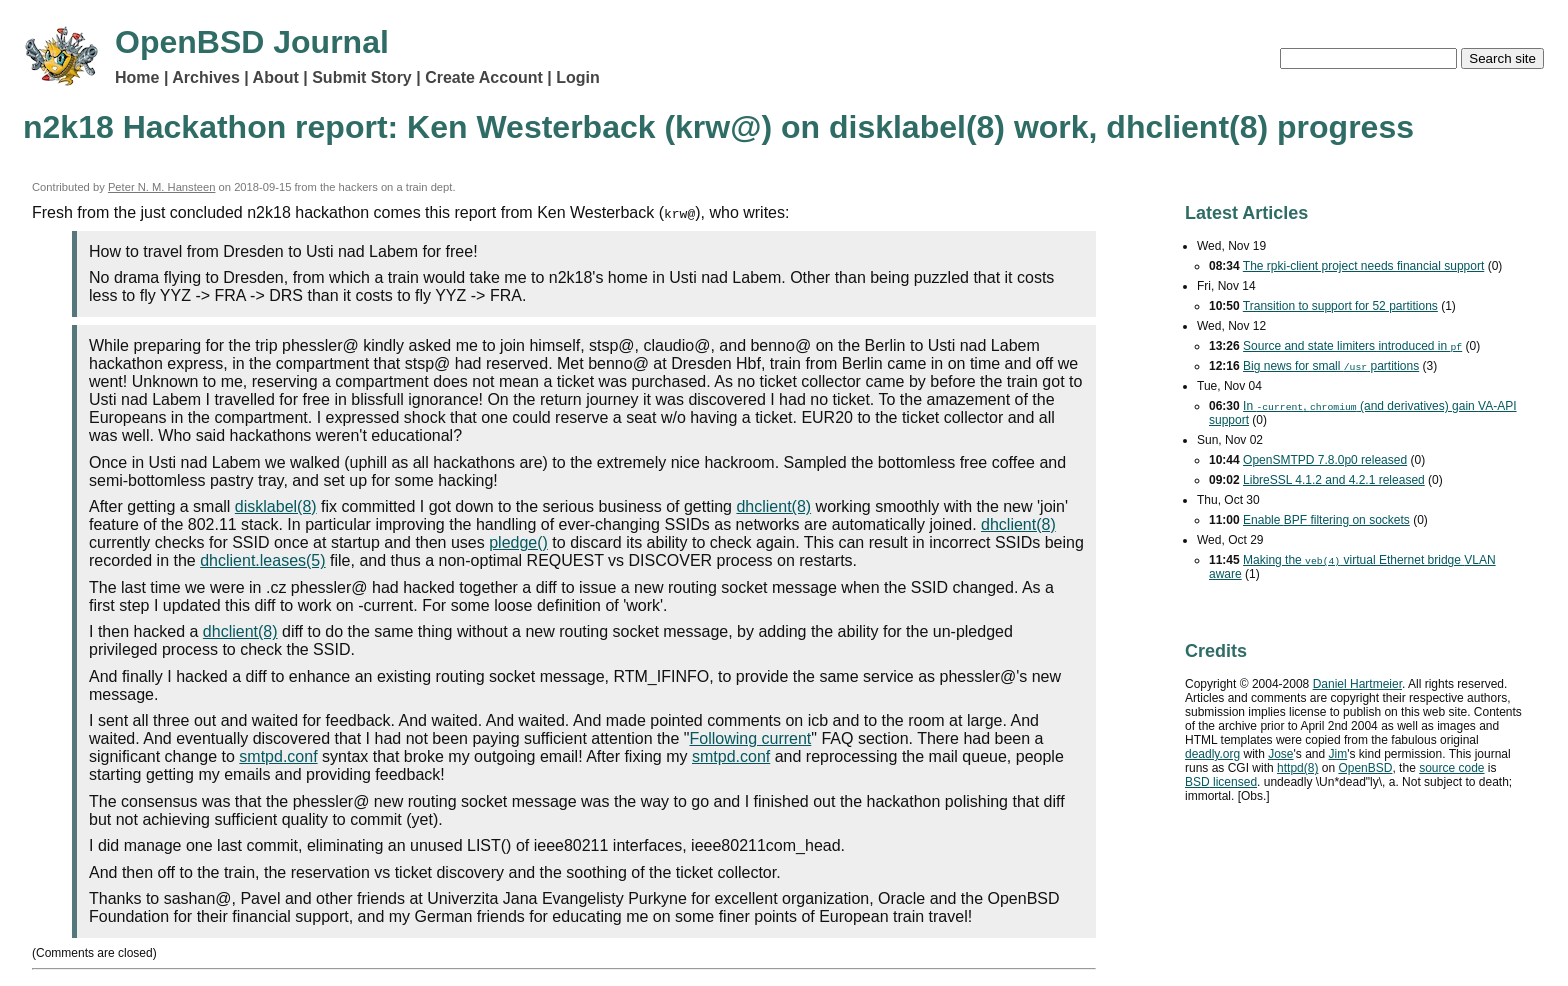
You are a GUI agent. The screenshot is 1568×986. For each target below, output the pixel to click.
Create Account (484, 77)
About (276, 77)
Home (137, 77)
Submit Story (362, 77)
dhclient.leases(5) (262, 560)
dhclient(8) (773, 506)
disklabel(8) (276, 506)
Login (578, 77)
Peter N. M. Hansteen (162, 187)
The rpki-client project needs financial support (1363, 266)
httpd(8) (1297, 768)
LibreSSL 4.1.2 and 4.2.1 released (1334, 480)
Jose (1280, 754)
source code (1451, 768)
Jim (1338, 754)
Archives (206, 77)
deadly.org (1212, 754)
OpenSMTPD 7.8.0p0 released (1325, 460)
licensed (1221, 782)
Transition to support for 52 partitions (1340, 306)
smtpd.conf (278, 756)
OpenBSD (1365, 768)
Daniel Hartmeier (1357, 684)
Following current (750, 738)
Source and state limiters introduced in (1352, 346)
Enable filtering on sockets (1326, 520)
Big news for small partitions (1331, 366)
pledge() (518, 542)
